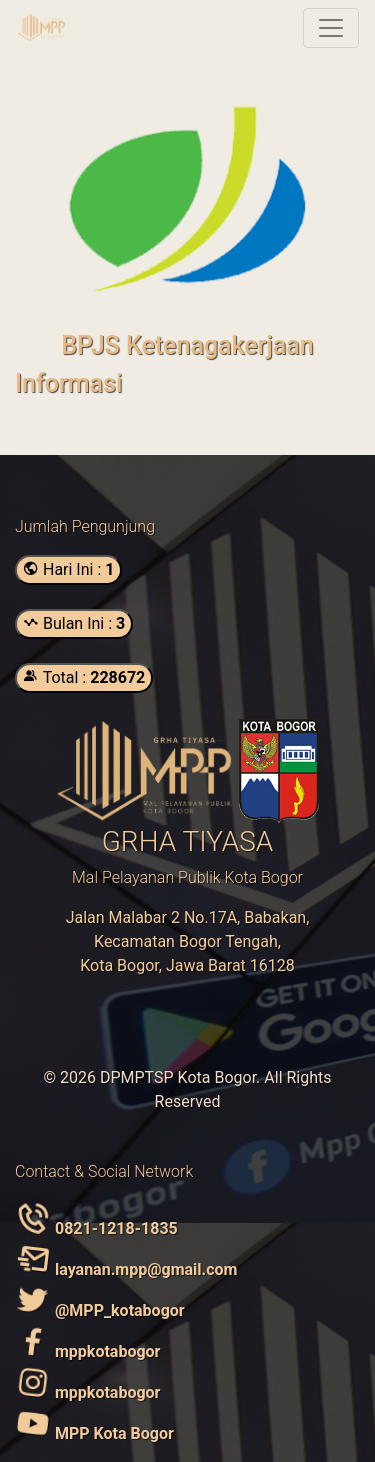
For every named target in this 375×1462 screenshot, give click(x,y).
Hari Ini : (68, 569)
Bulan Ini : (74, 623)
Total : (84, 677)
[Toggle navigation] (331, 28)
